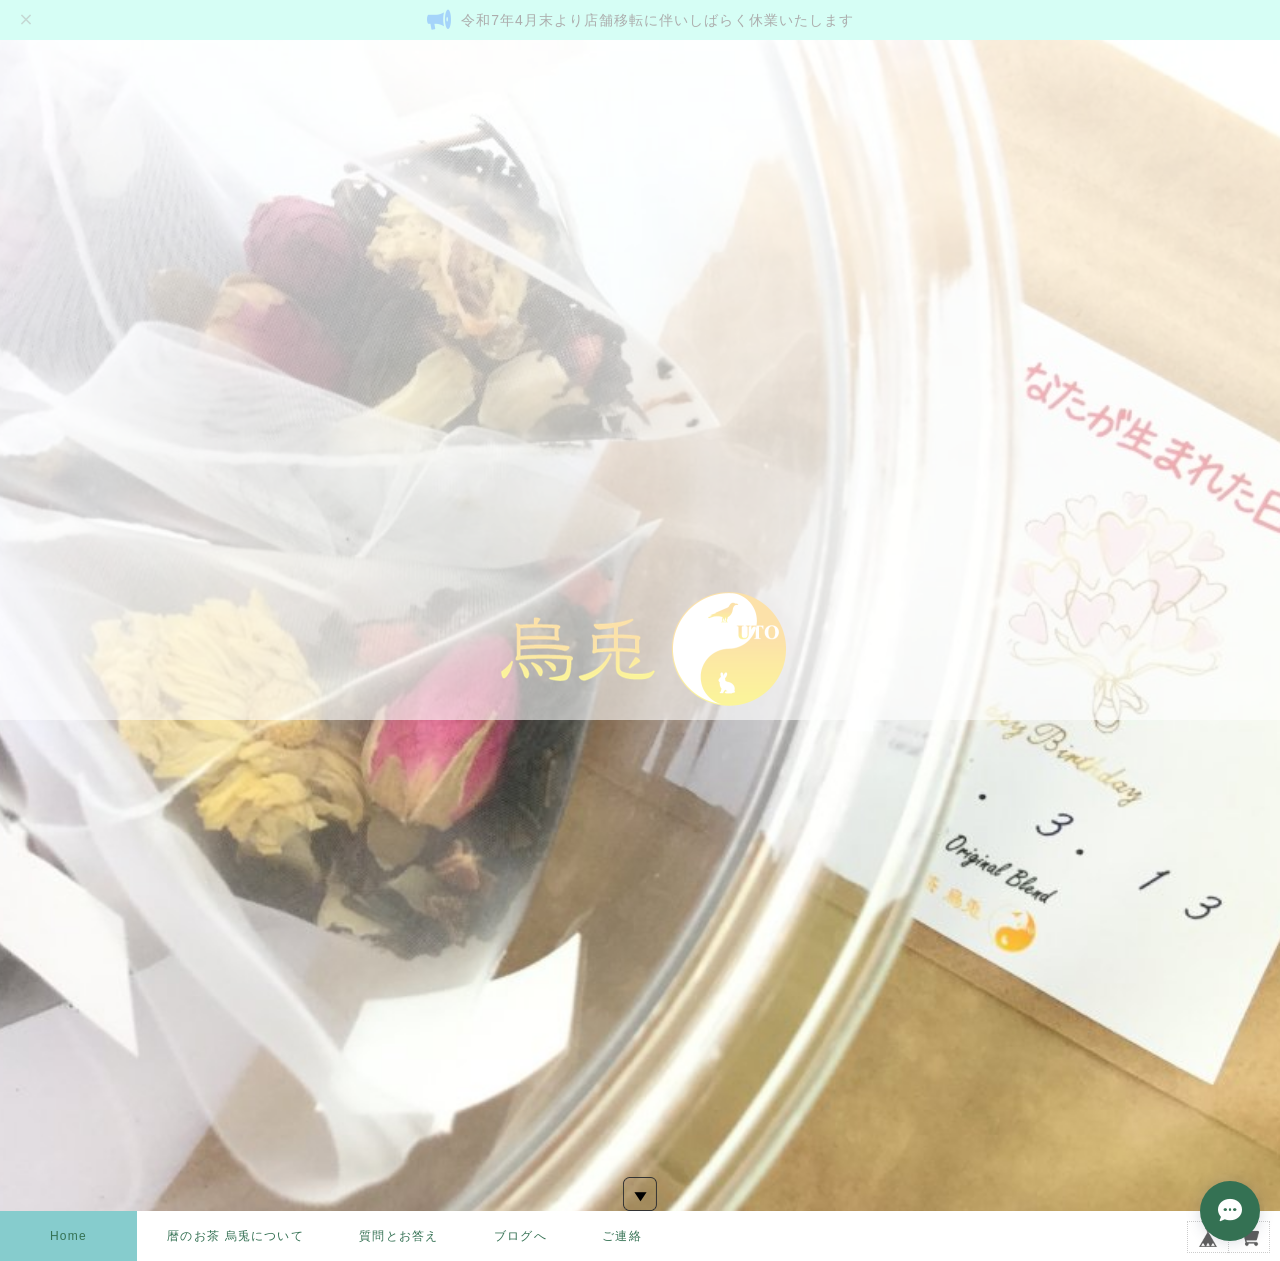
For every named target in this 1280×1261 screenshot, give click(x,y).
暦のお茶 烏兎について (235, 1236)
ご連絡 (622, 1236)
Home (68, 1236)
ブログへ (520, 1236)
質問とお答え (398, 1236)
